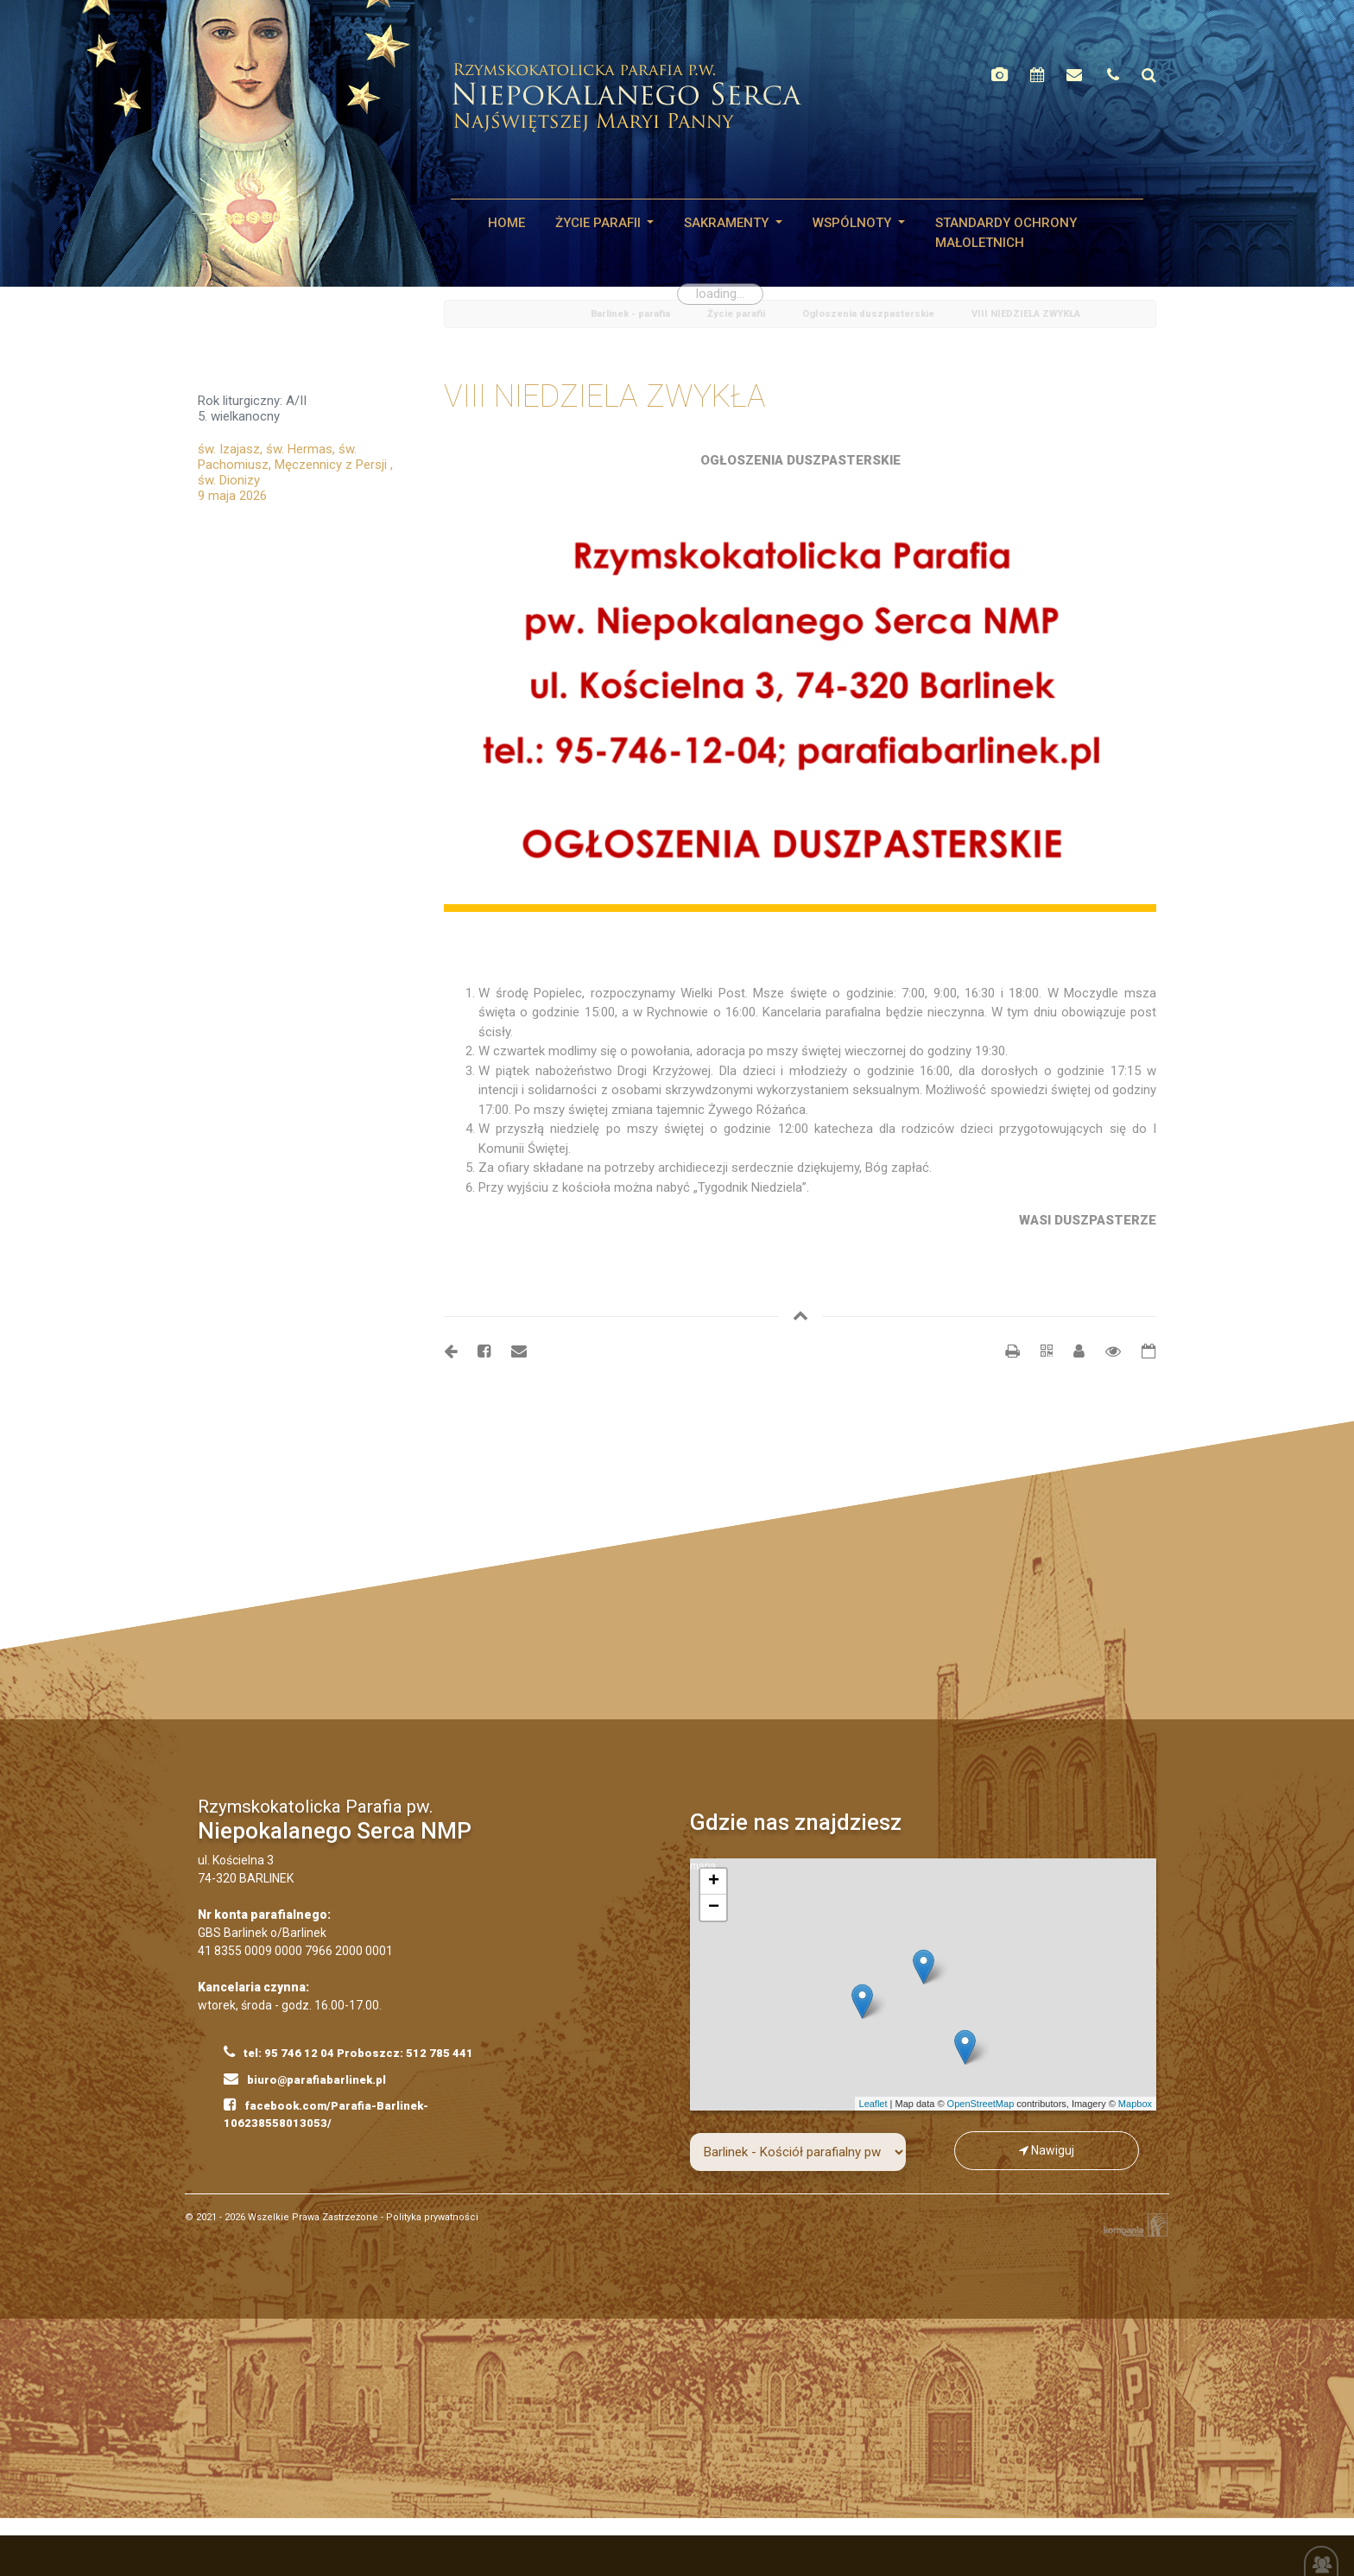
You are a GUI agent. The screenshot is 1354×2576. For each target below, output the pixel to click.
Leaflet (873, 2103)
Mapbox (1135, 2103)
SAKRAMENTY (728, 223)
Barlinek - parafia (630, 314)
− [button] (713, 1908)
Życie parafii (599, 223)
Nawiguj (1046, 2150)
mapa (921, 1984)
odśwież (504, 315)
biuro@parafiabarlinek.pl (305, 2078)
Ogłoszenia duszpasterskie (868, 314)
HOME (506, 223)
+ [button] (713, 1882)
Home (543, 315)
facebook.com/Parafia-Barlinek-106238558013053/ (326, 2113)
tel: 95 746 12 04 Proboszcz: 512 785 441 (348, 2052)
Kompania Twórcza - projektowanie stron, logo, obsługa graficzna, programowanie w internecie (1132, 2225)
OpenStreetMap (981, 2103)
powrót (464, 315)
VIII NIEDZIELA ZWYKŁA (1025, 314)
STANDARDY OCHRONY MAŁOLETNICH (1006, 232)
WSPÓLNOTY (854, 223)
